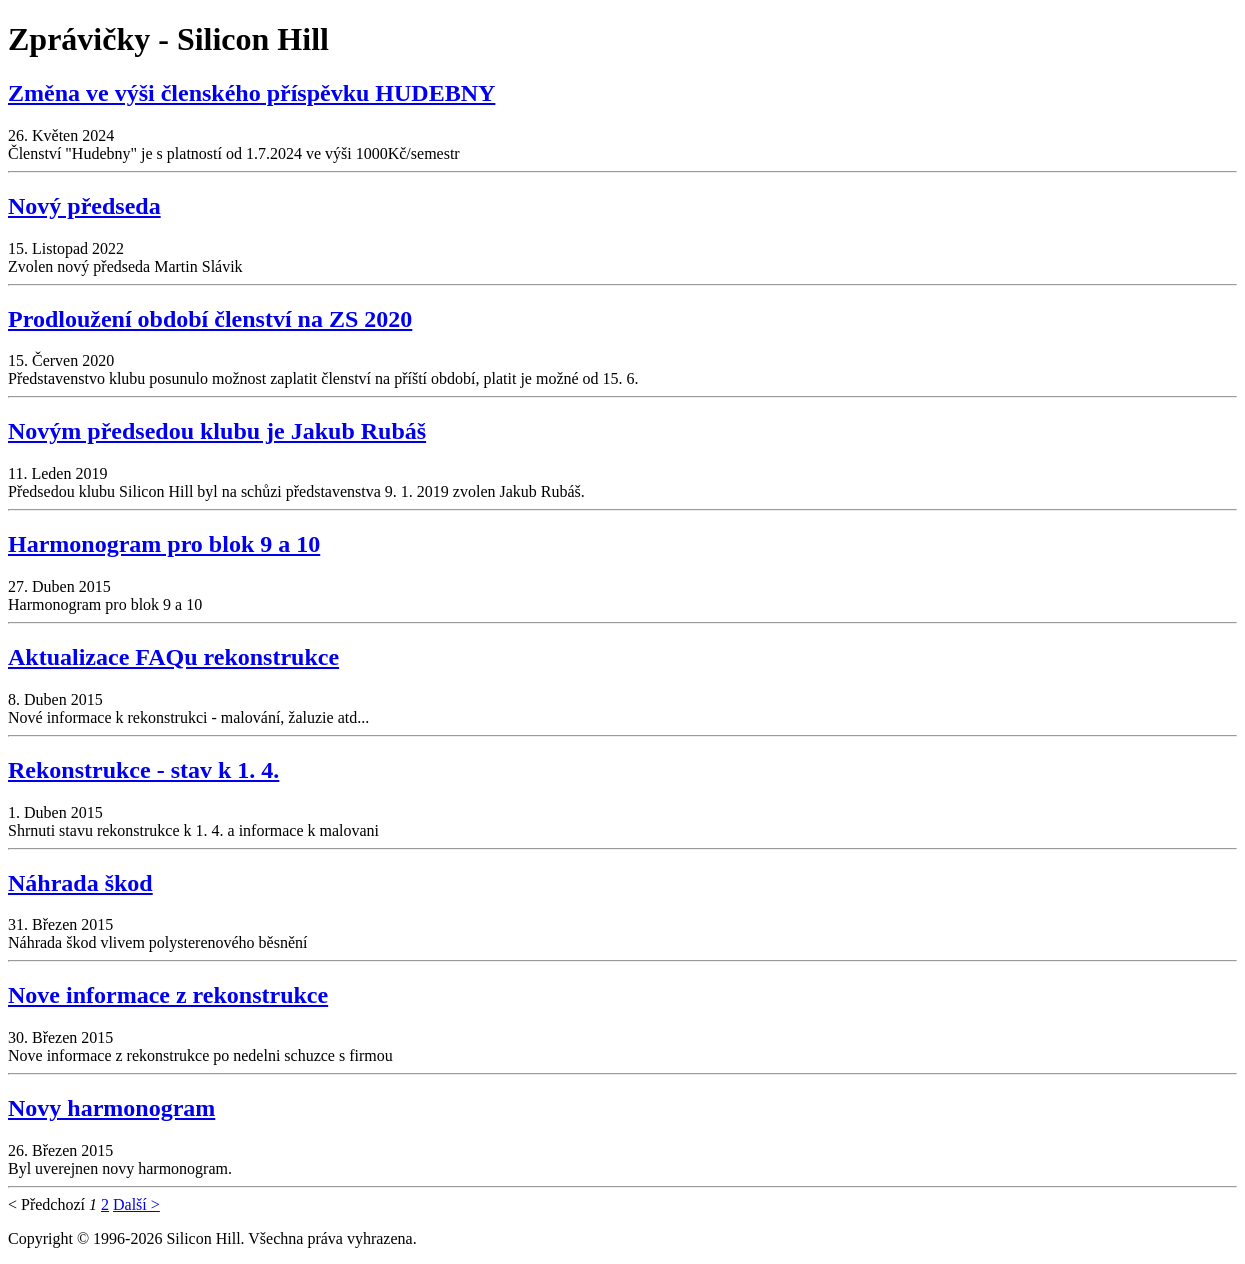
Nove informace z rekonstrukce (168, 995)
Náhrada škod (80, 883)
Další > (136, 1204)
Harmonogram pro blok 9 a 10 (164, 544)
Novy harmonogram (111, 1108)
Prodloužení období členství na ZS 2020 (210, 319)
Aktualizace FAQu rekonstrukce (173, 657)
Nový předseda (84, 206)
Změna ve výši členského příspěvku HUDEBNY (251, 93)
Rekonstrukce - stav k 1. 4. (143, 770)
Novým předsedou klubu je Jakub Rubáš (217, 431)
